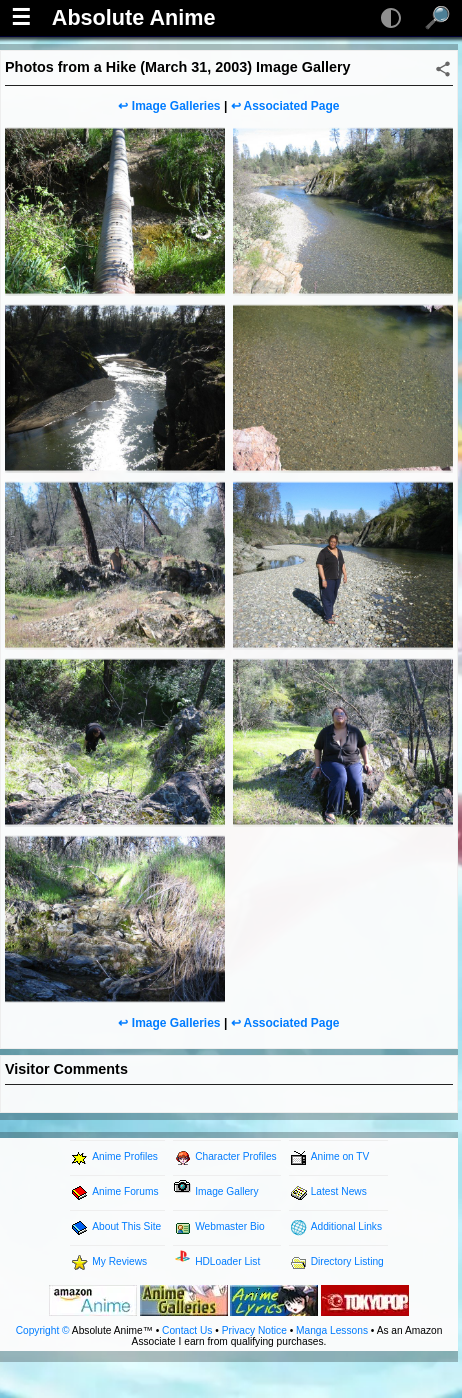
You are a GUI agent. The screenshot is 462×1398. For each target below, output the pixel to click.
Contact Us (187, 1330)
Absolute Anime (134, 18)
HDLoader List (227, 1261)
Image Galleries (176, 106)
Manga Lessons (332, 1330)
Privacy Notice (254, 1330)
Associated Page (291, 106)
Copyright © (43, 1330)
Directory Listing (347, 1261)
